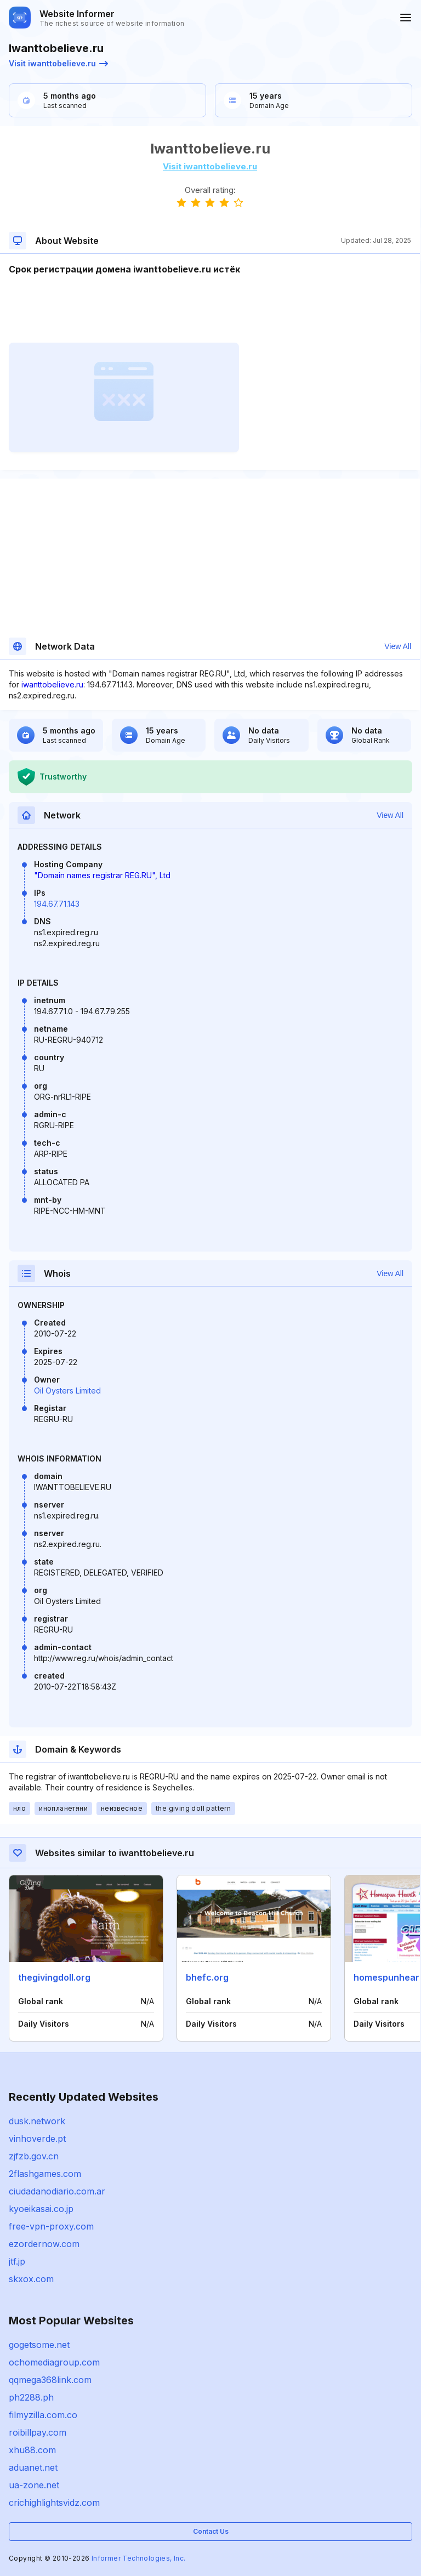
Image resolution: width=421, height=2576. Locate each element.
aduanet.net (33, 2467)
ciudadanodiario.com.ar (57, 2191)
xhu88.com (32, 2449)
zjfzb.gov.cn (34, 2156)
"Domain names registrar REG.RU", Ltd (102, 875)
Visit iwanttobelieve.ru (58, 63)
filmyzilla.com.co (43, 2414)
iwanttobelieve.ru (52, 684)
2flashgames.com (45, 2173)
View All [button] (397, 646)
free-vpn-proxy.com (51, 2226)
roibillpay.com (37, 2432)
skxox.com (31, 2278)
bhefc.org (207, 1977)
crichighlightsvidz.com (54, 2502)
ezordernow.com (44, 2243)
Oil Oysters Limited (67, 1390)
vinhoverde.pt (37, 2138)
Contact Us (211, 2531)
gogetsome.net (39, 2344)
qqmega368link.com (50, 2379)
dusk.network (37, 2121)
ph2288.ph (31, 2397)
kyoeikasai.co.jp (41, 2208)
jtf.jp (17, 2261)
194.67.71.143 (56, 903)
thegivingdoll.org (54, 1977)
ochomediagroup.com (54, 2362)
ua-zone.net (34, 2485)
